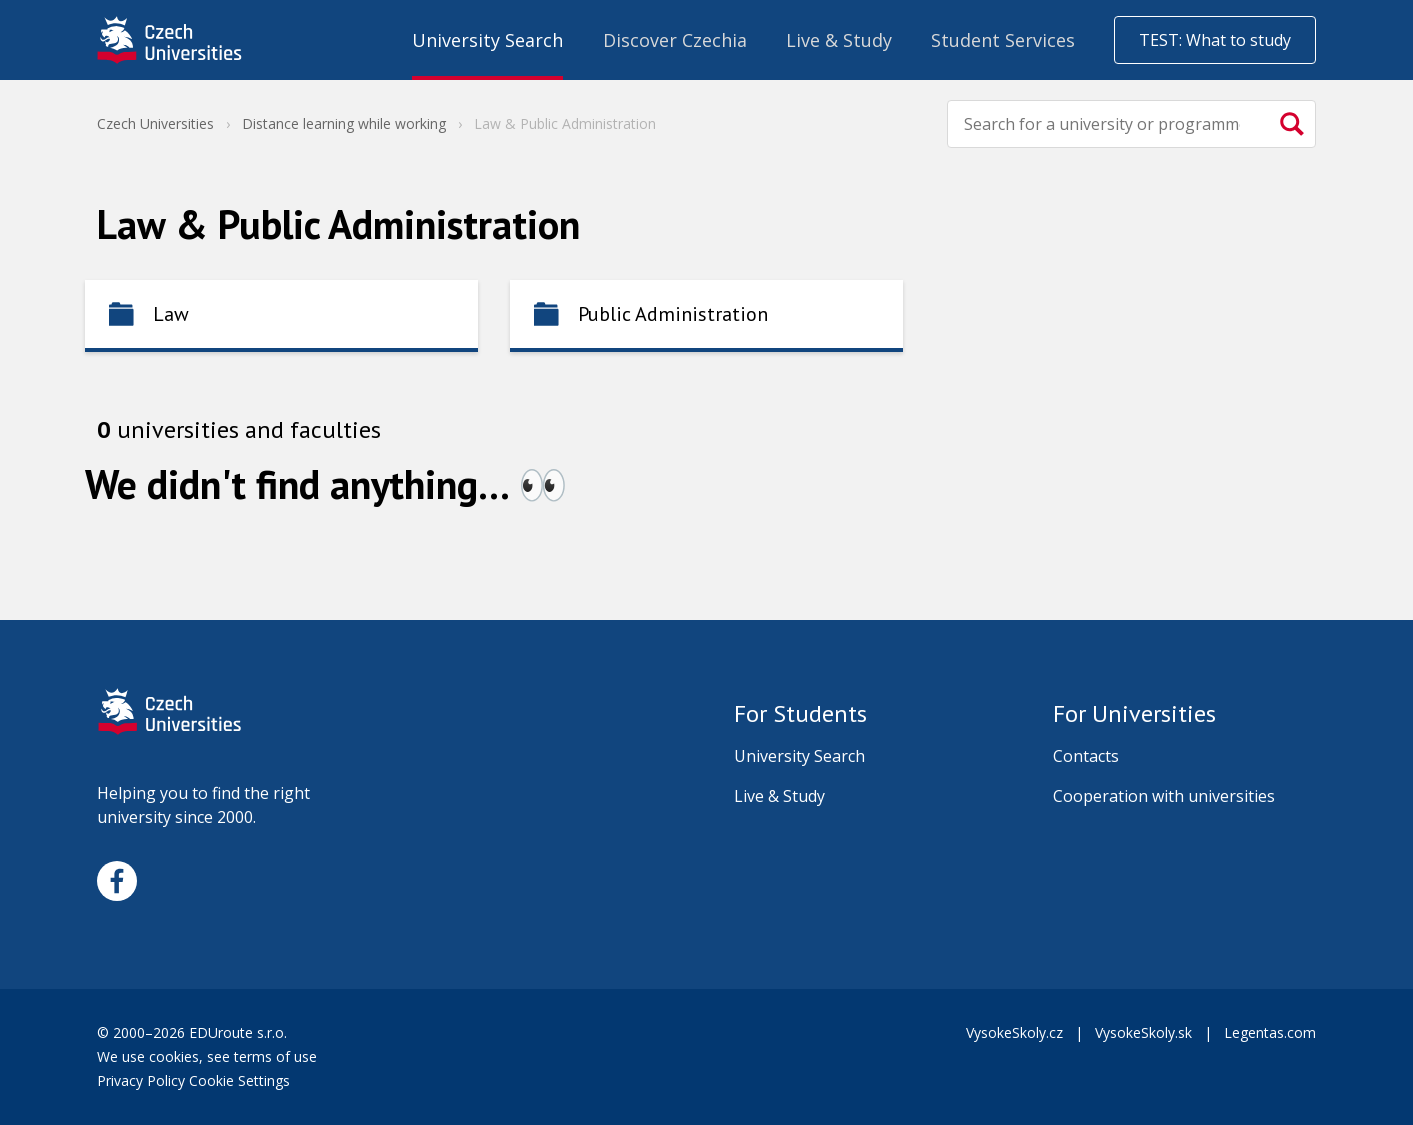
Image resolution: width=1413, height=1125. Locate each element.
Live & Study (779, 796)
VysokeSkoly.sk (1143, 1032)
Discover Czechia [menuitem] (675, 40)
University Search (799, 756)
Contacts (1086, 756)
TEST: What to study (1215, 40)
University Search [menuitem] (487, 40)
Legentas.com (1270, 1032)
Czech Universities (155, 123)
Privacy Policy (141, 1080)
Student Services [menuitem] (1003, 40)
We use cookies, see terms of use (209, 1056)
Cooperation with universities (1164, 796)
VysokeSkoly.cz (1014, 1032)
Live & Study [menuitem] (839, 40)
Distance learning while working (344, 123)
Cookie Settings (239, 1080)
